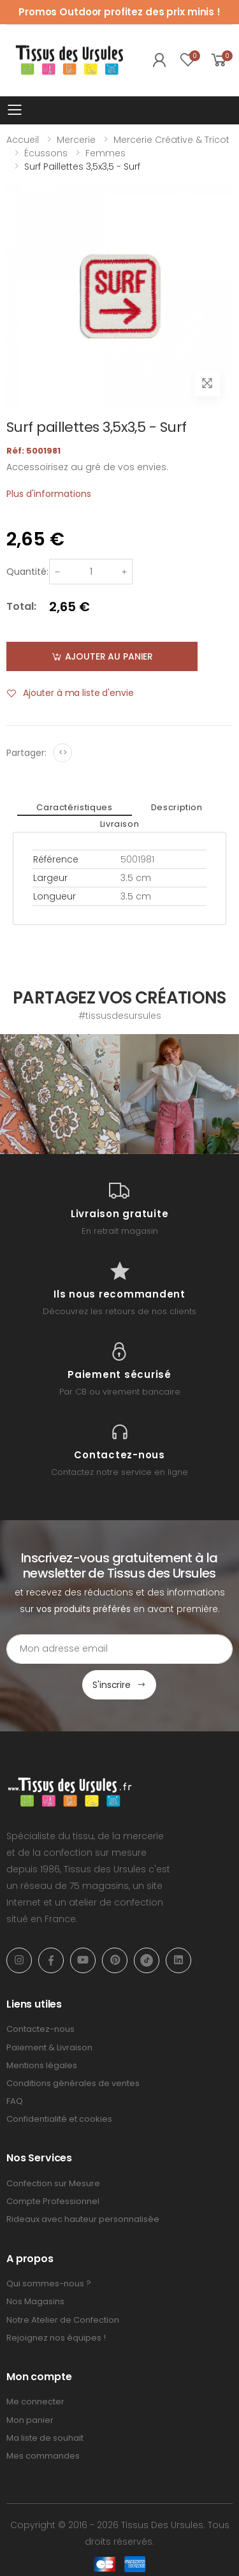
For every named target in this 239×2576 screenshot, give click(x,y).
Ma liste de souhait (44, 2438)
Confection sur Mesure (53, 2183)
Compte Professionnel (52, 2201)
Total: (21, 606)
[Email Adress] (119, 1649)
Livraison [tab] (120, 824)
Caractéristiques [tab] (74, 807)
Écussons (46, 153)
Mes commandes (43, 2456)
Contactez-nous (40, 2029)
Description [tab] (177, 807)
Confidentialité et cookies (59, 2119)
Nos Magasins (35, 2301)
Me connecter (35, 2401)
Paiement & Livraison (49, 2047)
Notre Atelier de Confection (62, 2320)
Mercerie (76, 139)
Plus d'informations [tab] (48, 493)
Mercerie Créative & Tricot (171, 139)
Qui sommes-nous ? (48, 2283)
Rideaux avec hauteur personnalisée (82, 2219)
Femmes (105, 153)
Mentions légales (41, 2065)
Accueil (22, 139)
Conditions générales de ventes (73, 2083)
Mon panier (30, 2420)
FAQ (14, 2101)
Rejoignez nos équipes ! (56, 2338)
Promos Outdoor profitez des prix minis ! (119, 12)
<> (63, 752)
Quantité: (27, 571)
